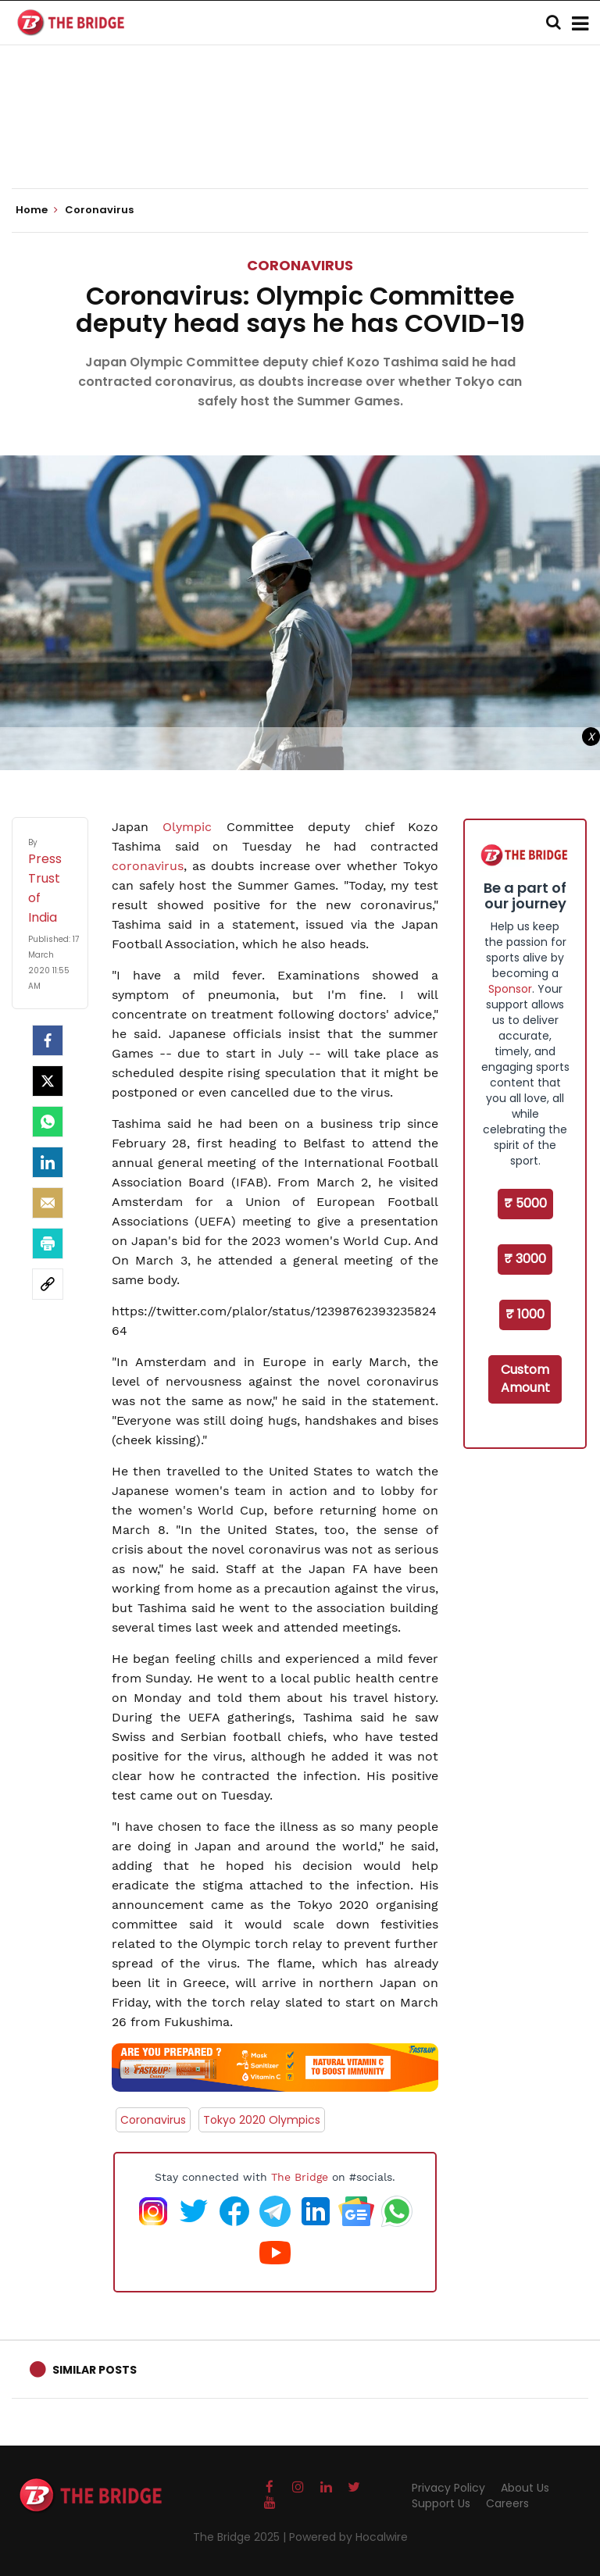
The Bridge (299, 2177)
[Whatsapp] (47, 1121)
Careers (507, 2503)
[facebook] (47, 1040)
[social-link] (47, 1284)
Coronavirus (300, 265)
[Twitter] (47, 1081)
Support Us (441, 2503)
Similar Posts (94, 2370)
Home (37, 210)
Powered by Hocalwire (348, 2537)
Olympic (187, 826)
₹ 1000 (525, 1314)
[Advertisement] (300, 141)
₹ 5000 (525, 1203)
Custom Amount (525, 1379)
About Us (525, 2488)
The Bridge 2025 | (241, 2537)
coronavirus (148, 865)
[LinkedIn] (47, 1162)
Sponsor (510, 989)
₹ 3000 (525, 1259)
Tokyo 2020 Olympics (261, 2120)
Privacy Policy (448, 2488)
